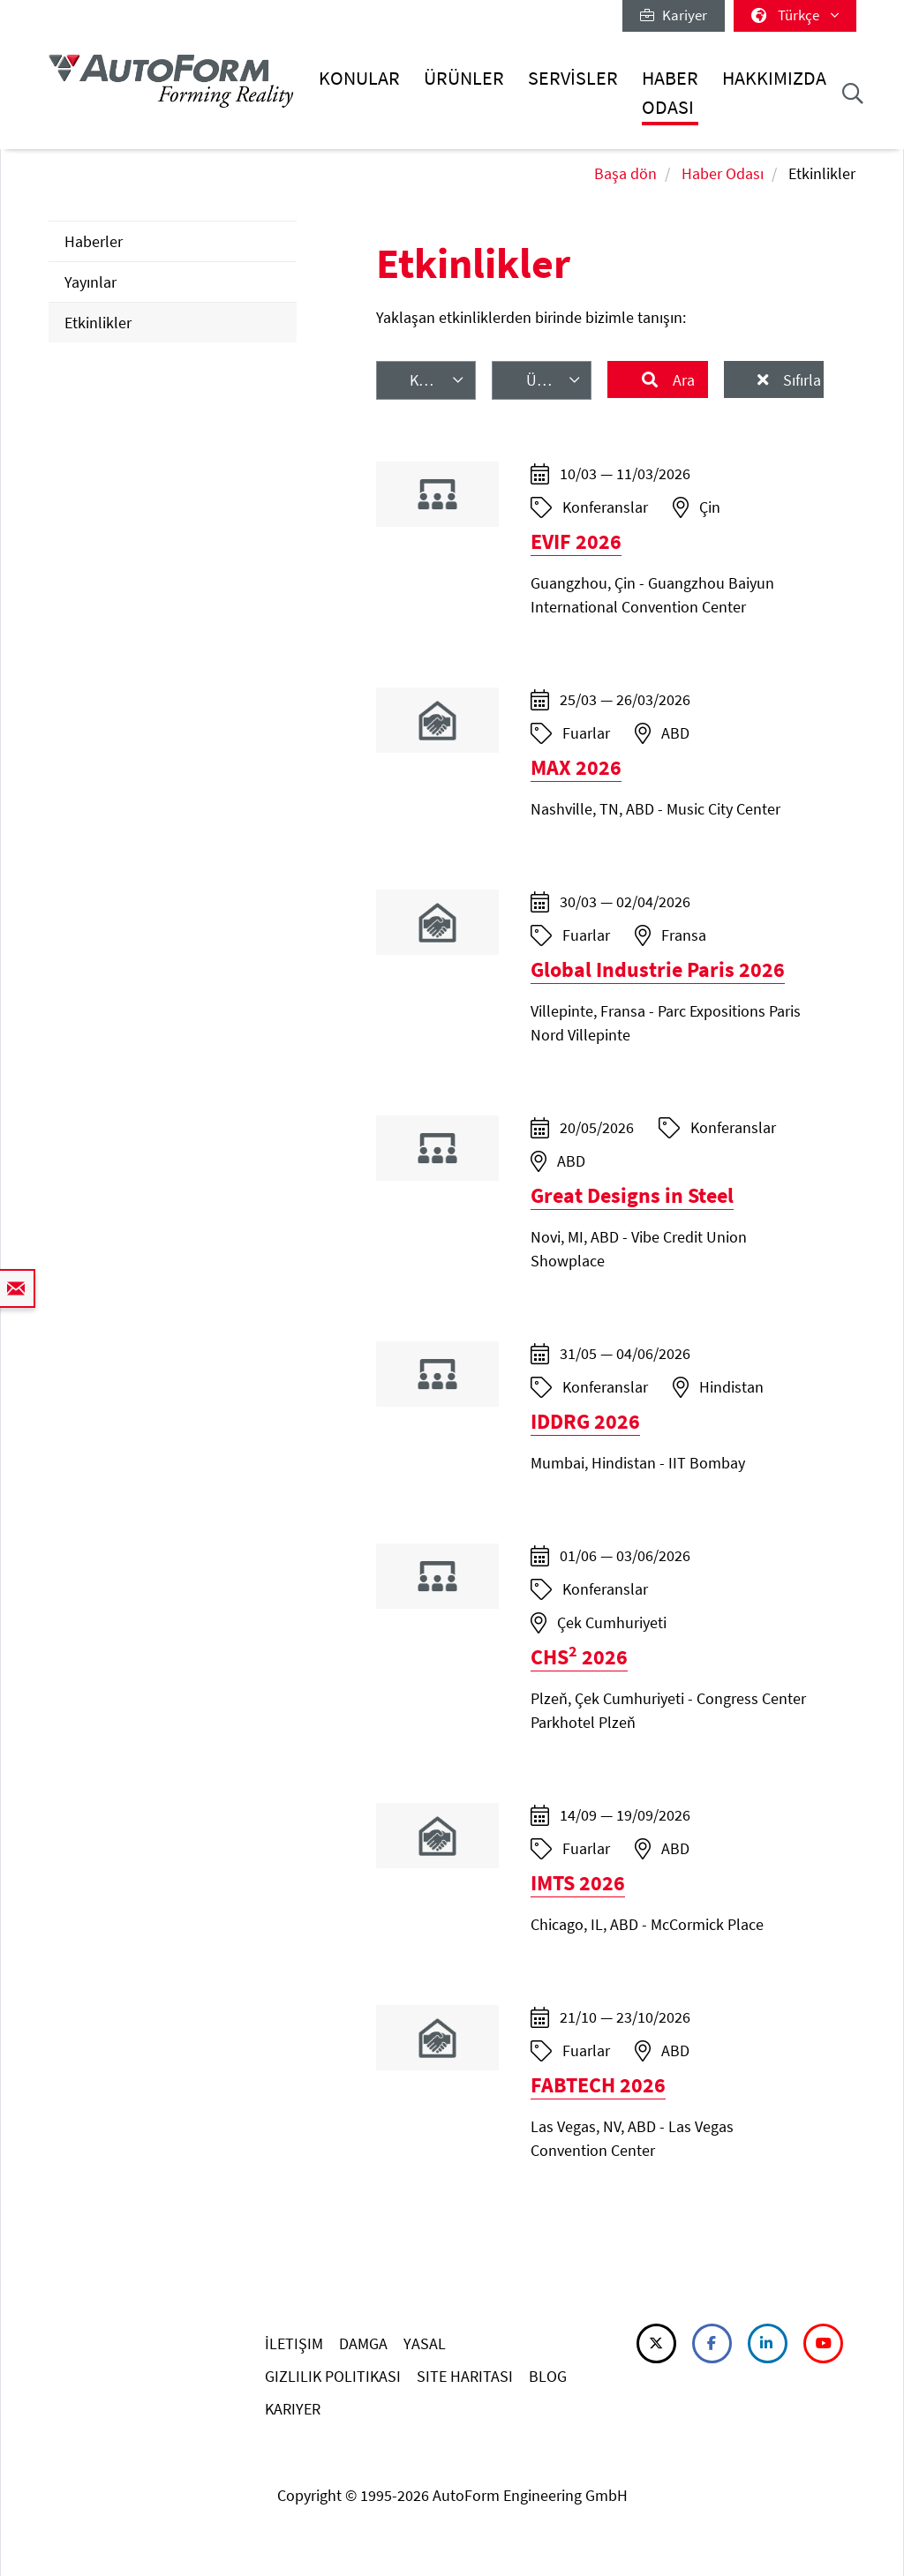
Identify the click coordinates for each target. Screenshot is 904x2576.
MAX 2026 (576, 767)
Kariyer (673, 15)
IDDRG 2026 (585, 1421)
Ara (682, 380)
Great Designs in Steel (632, 1195)
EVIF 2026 (576, 541)
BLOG (548, 2376)
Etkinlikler (98, 322)
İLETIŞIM (294, 2343)
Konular (359, 78)
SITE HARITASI (465, 2376)
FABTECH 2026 (598, 2085)
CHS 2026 (579, 1657)
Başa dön (625, 173)
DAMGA (363, 2343)
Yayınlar (90, 282)
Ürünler (464, 78)
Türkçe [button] (795, 15)
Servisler (573, 78)
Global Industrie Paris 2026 (658, 969)
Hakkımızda (774, 78)
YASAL (424, 2343)
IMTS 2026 (578, 1882)
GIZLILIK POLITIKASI (333, 2376)
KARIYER (292, 2409)
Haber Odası (670, 92)
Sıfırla (800, 380)
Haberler (93, 241)
